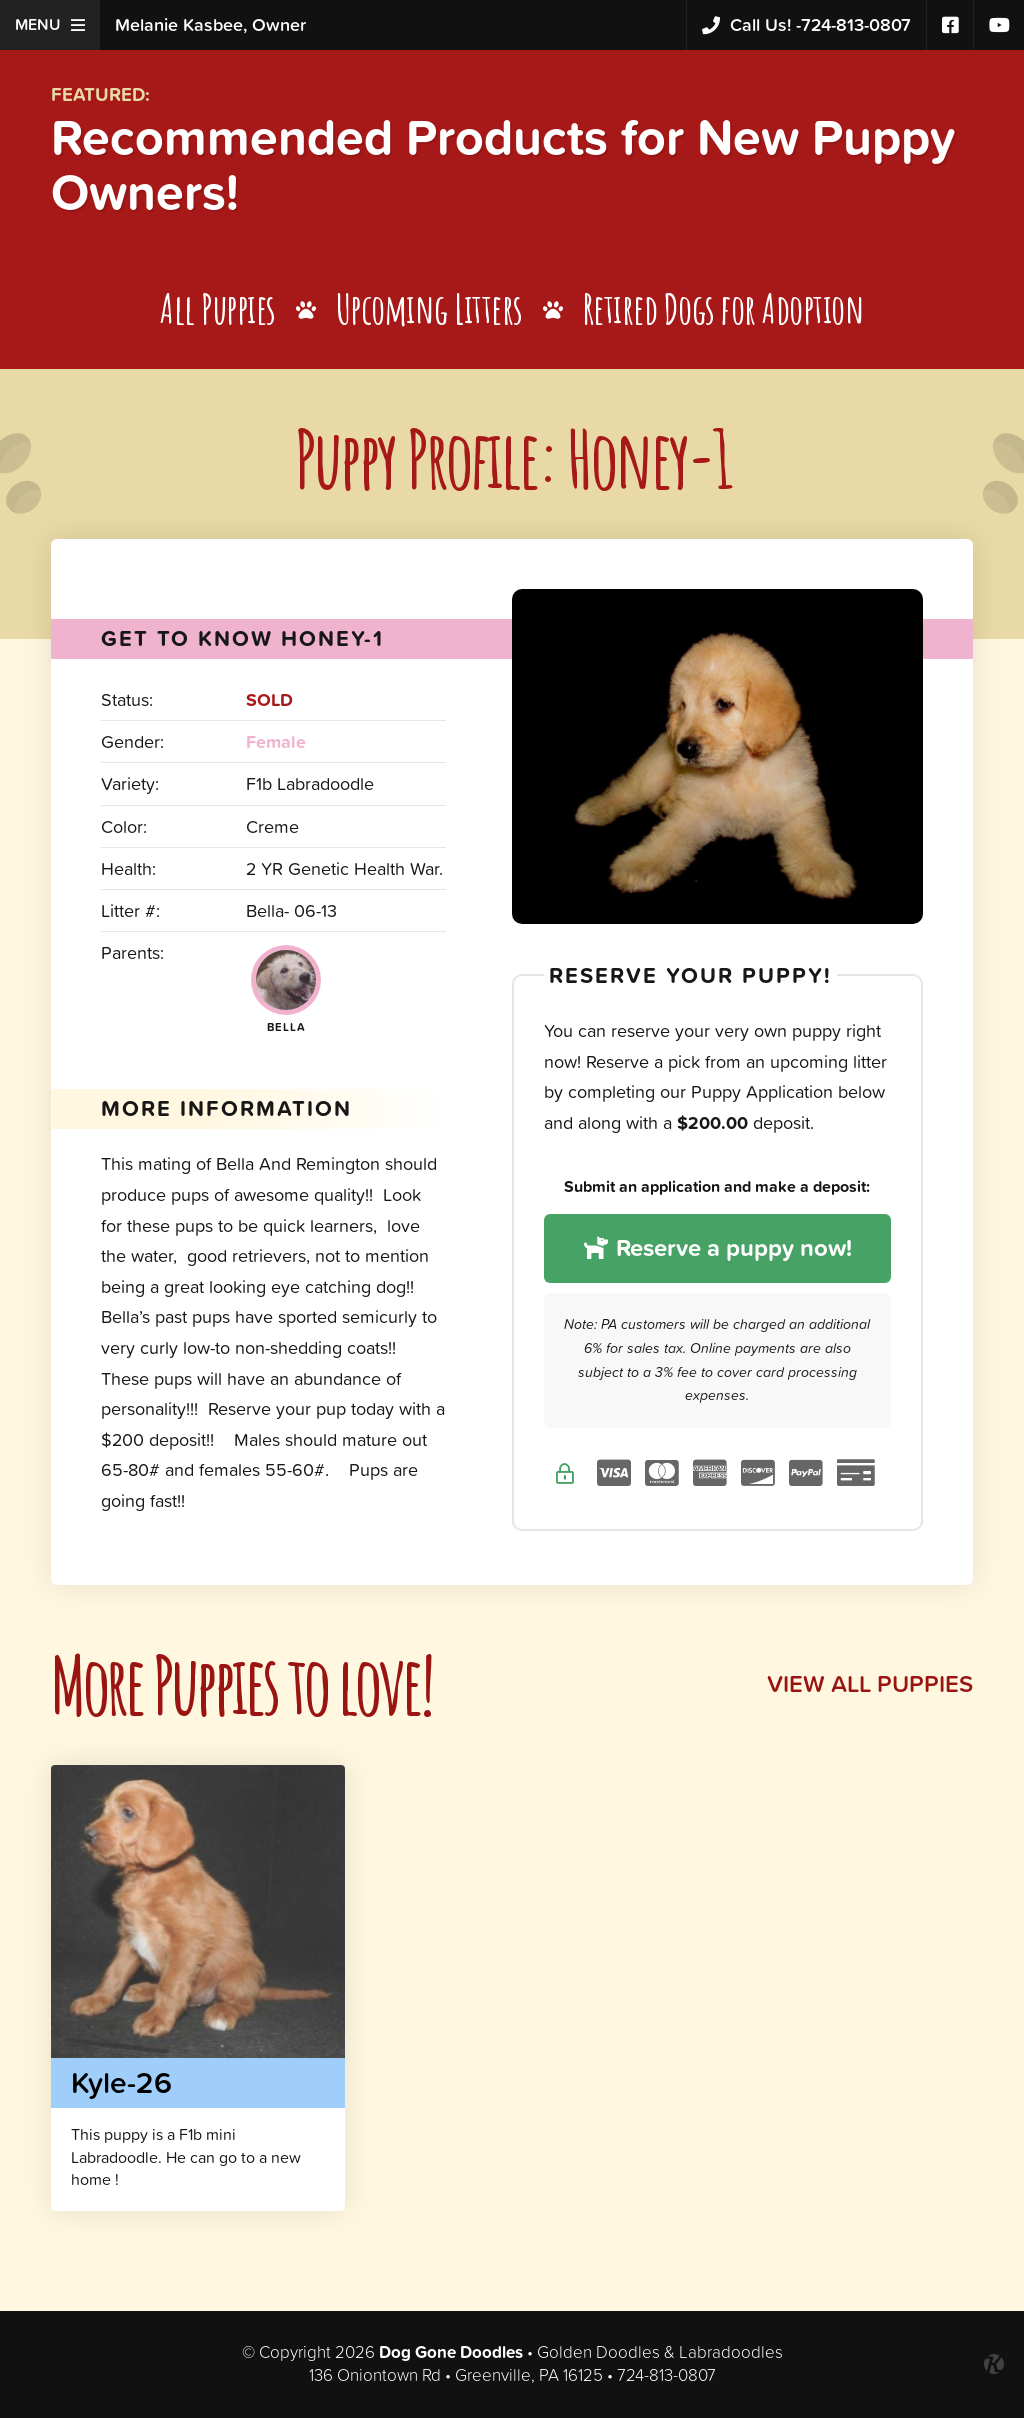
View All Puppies (870, 1683)
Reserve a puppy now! (717, 1247)
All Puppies (218, 308)
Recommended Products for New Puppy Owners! (503, 164)
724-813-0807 (806, 25)
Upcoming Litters (429, 308)
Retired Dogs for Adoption (724, 308)
